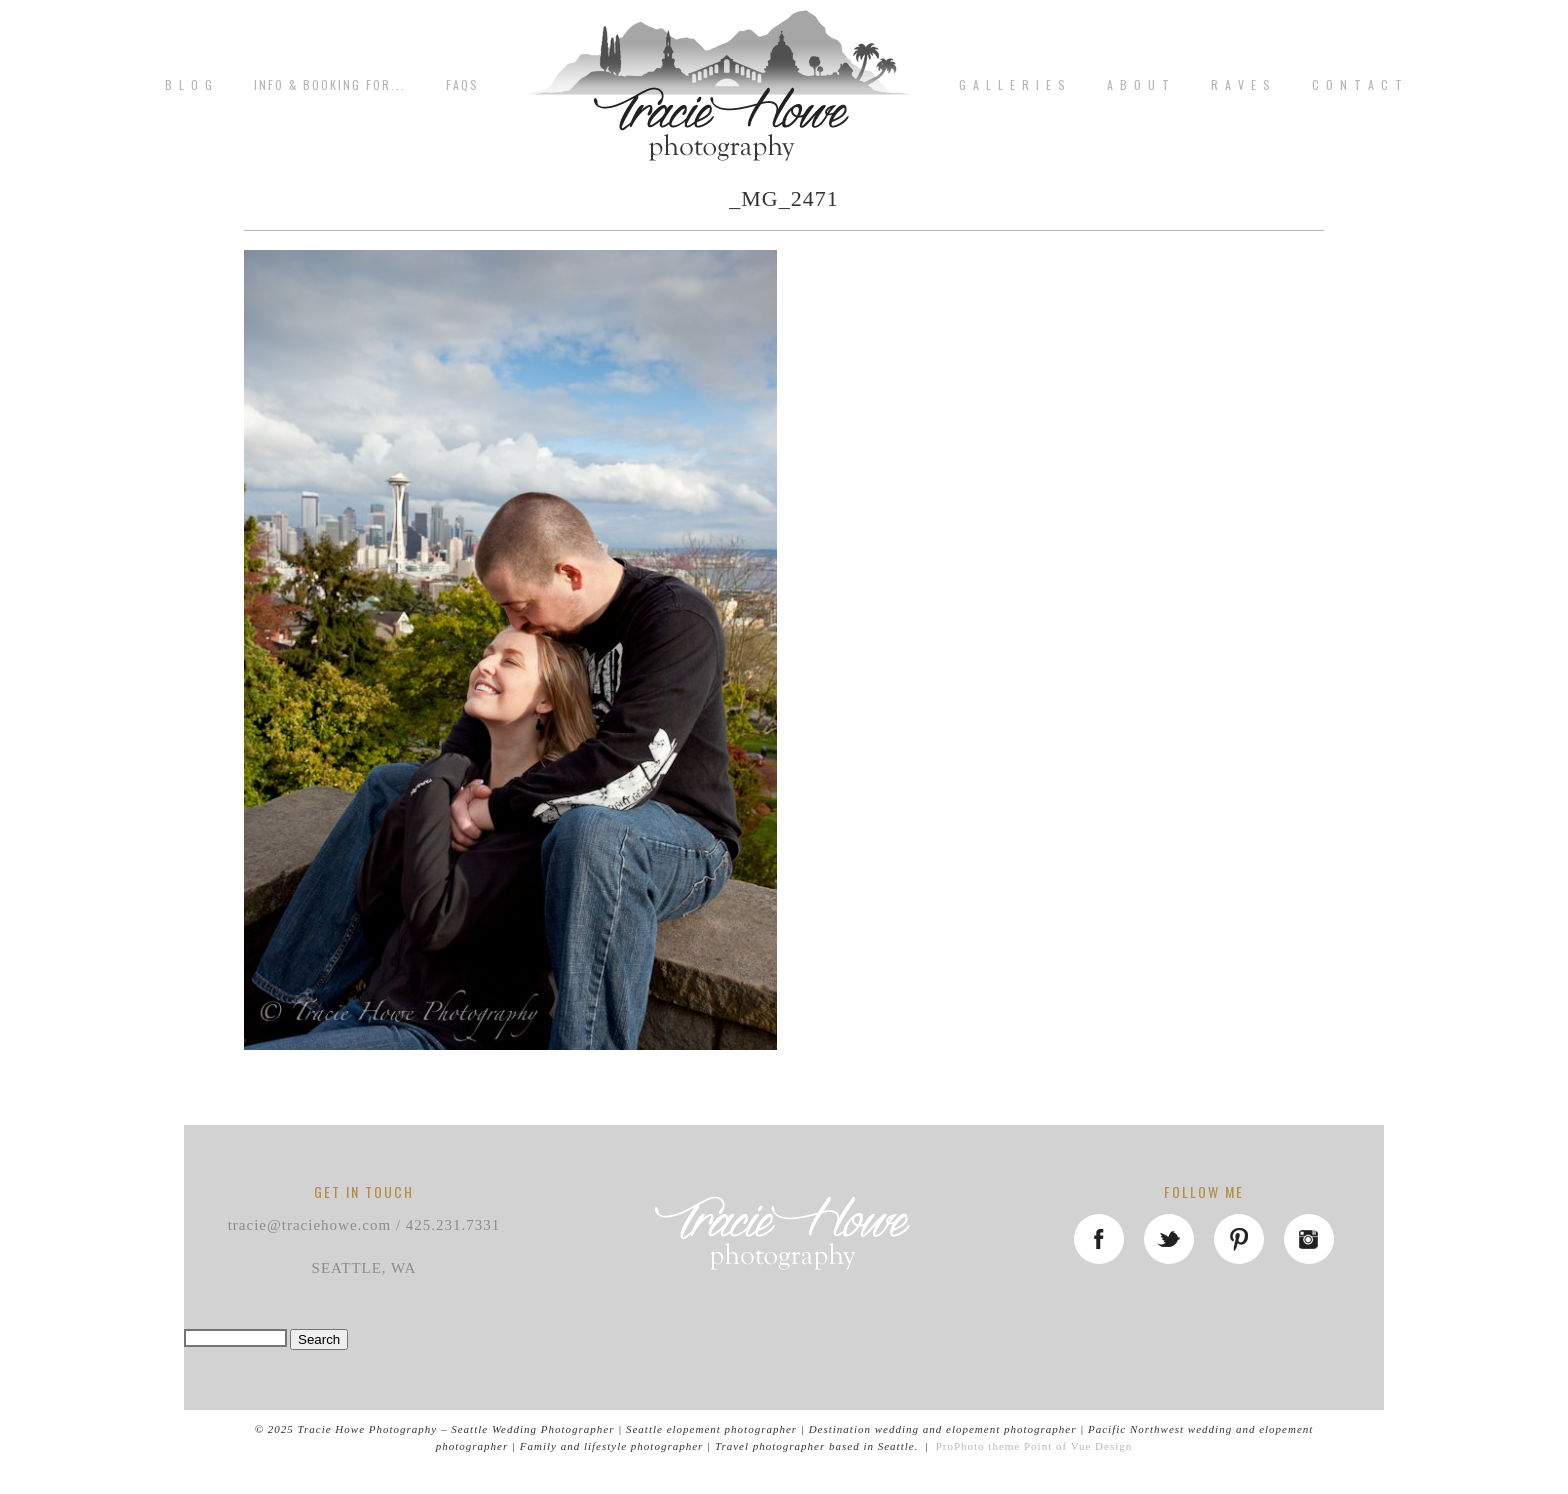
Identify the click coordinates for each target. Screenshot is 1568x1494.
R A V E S (1241, 85)
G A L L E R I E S (1013, 85)
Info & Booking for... (330, 85)
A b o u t (1139, 85)
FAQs (462, 85)
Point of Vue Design (1078, 1446)
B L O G (189, 85)
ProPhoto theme (978, 1446)
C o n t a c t (1358, 85)
